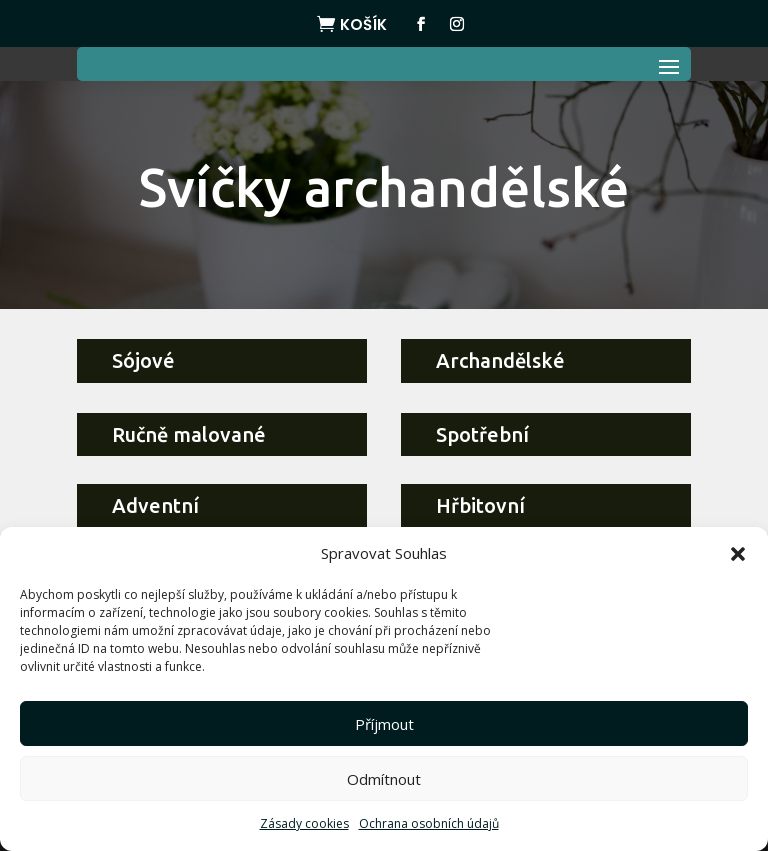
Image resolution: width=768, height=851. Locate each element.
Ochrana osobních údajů (429, 823)
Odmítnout (384, 779)
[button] (738, 554)
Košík (363, 24)
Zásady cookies (304, 823)
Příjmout (384, 724)
